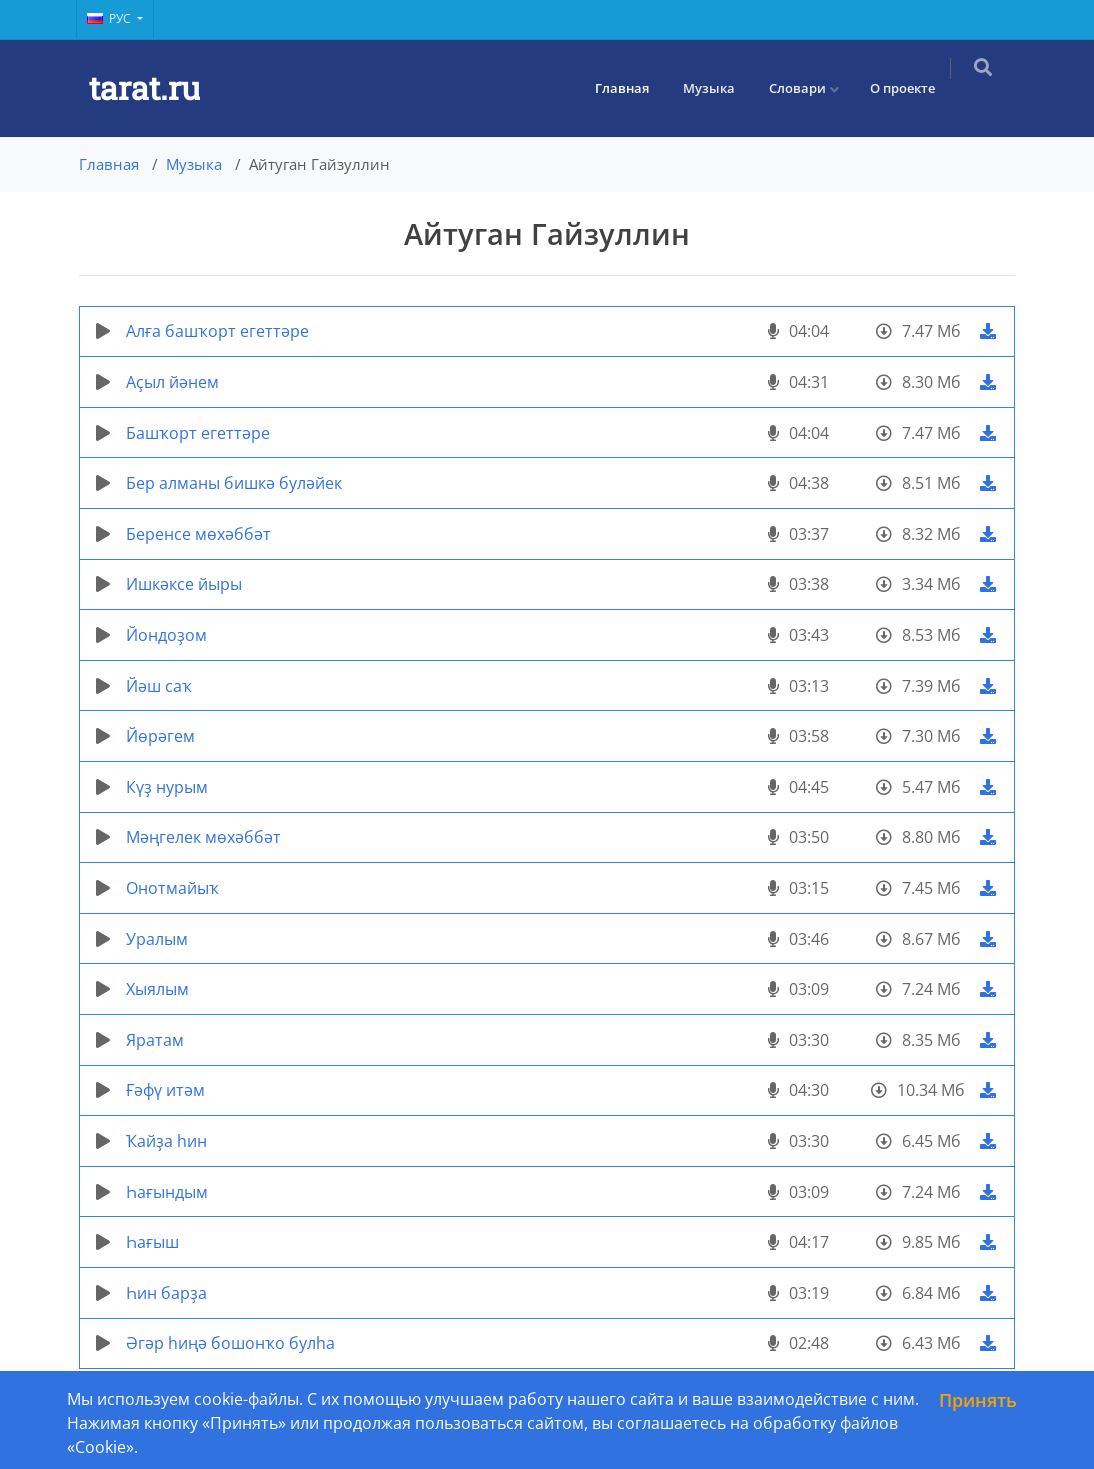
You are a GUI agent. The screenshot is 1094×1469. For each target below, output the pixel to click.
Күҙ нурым (167, 787)
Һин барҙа (166, 1293)
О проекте (915, 88)
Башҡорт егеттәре (198, 433)
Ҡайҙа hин (166, 1141)
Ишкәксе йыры (184, 584)
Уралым (157, 939)
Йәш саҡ (159, 686)
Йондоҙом (166, 635)
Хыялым (157, 989)
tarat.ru (144, 87)
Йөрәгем (160, 736)
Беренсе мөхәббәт (198, 534)
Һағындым (167, 1192)
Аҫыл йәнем (172, 382)
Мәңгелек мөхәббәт (203, 837)
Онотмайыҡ (172, 888)
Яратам (155, 1040)
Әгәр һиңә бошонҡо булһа (230, 1343)
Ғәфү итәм (165, 1090)
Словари (810, 88)
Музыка (722, 88)
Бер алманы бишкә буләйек (234, 483)
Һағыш (152, 1242)
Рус (110, 18)
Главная (635, 88)
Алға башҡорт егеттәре (217, 331)
